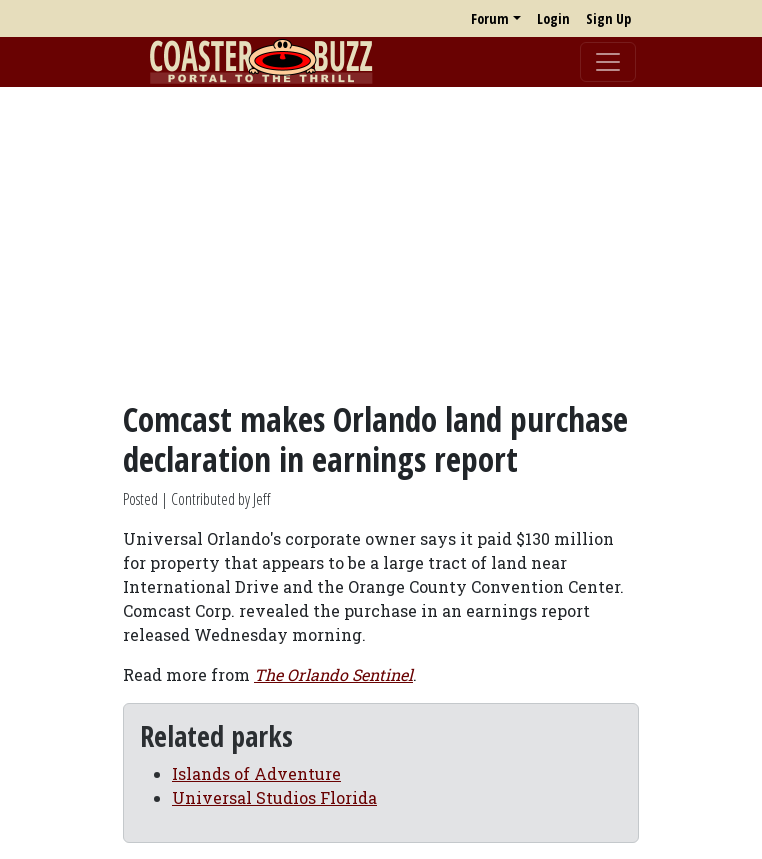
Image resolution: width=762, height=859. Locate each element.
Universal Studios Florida (274, 797)
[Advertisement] (381, 243)
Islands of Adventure (256, 773)
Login (553, 18)
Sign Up (608, 18)
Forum (490, 18)
